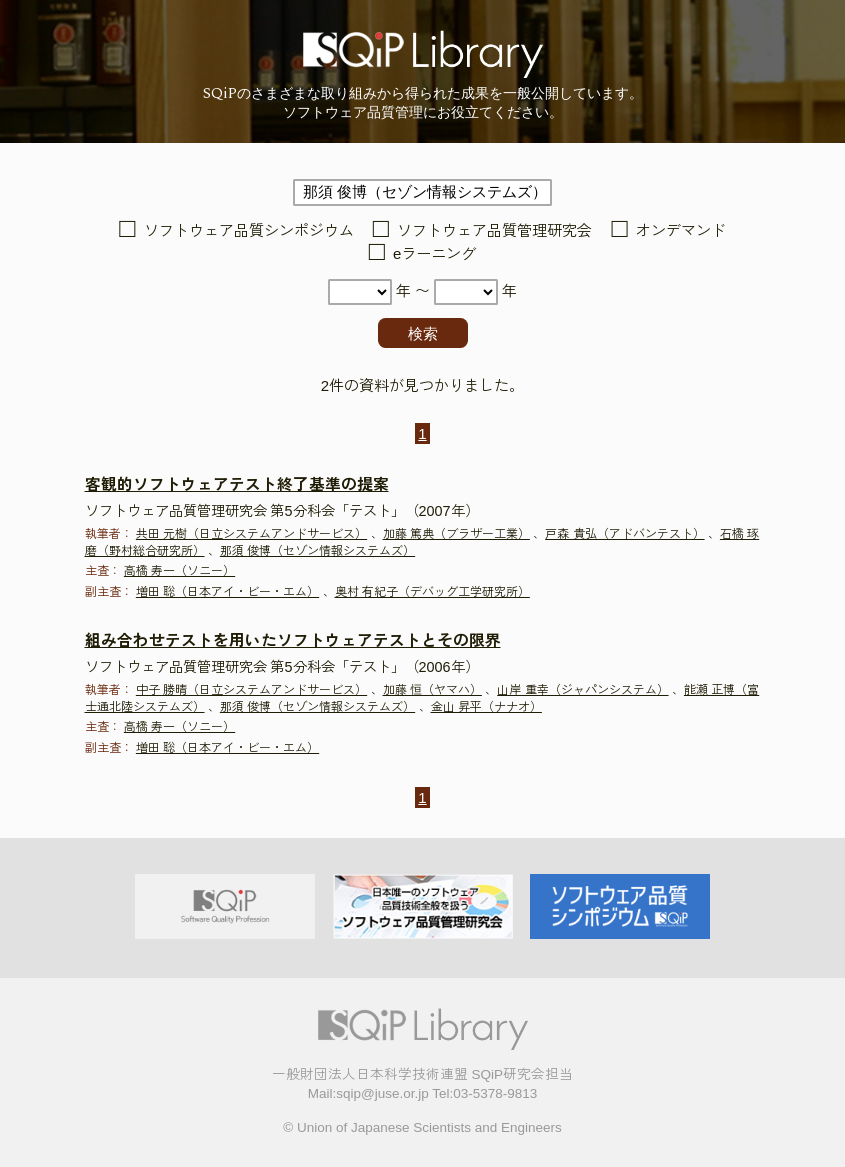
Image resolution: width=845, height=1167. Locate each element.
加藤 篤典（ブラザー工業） (456, 534)
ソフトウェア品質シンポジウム (249, 230)
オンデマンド (681, 230)
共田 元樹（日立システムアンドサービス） (251, 534)
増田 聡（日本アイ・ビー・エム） (227, 592)
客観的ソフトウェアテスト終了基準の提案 (237, 484)
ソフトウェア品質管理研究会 (494, 230)
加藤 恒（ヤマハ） (432, 690)
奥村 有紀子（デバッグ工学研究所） (432, 592)
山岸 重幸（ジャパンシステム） (582, 690)
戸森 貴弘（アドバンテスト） (624, 534)
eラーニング (434, 253)
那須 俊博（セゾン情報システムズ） (317, 551)
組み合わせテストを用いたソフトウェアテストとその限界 (293, 640)
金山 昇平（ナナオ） (486, 707)
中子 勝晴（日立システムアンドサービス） (251, 690)
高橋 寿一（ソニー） (179, 571)
